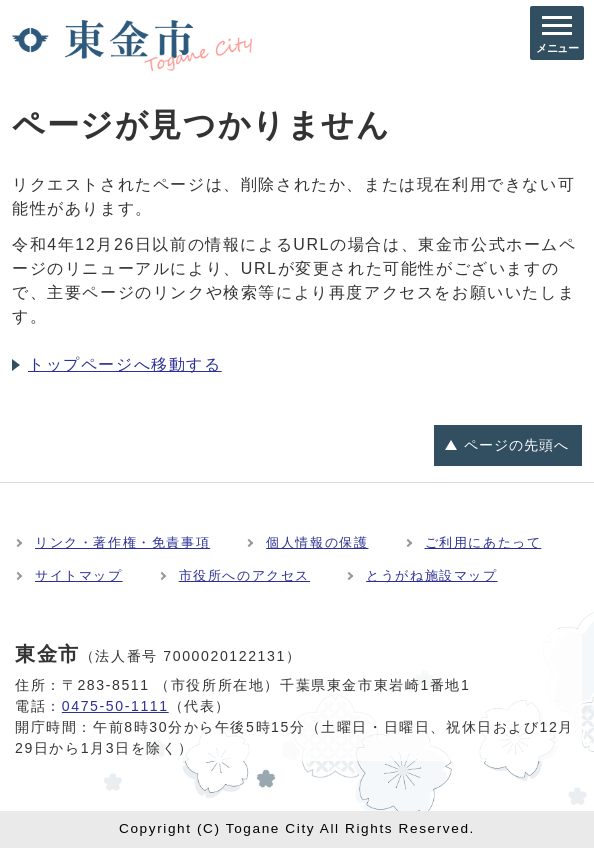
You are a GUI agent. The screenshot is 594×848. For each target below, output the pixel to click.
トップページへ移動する (125, 364)
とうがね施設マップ (431, 575)
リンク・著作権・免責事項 (122, 542)
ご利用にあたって (483, 542)
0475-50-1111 (115, 706)
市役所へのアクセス (244, 575)
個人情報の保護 (317, 542)
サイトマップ (79, 575)
